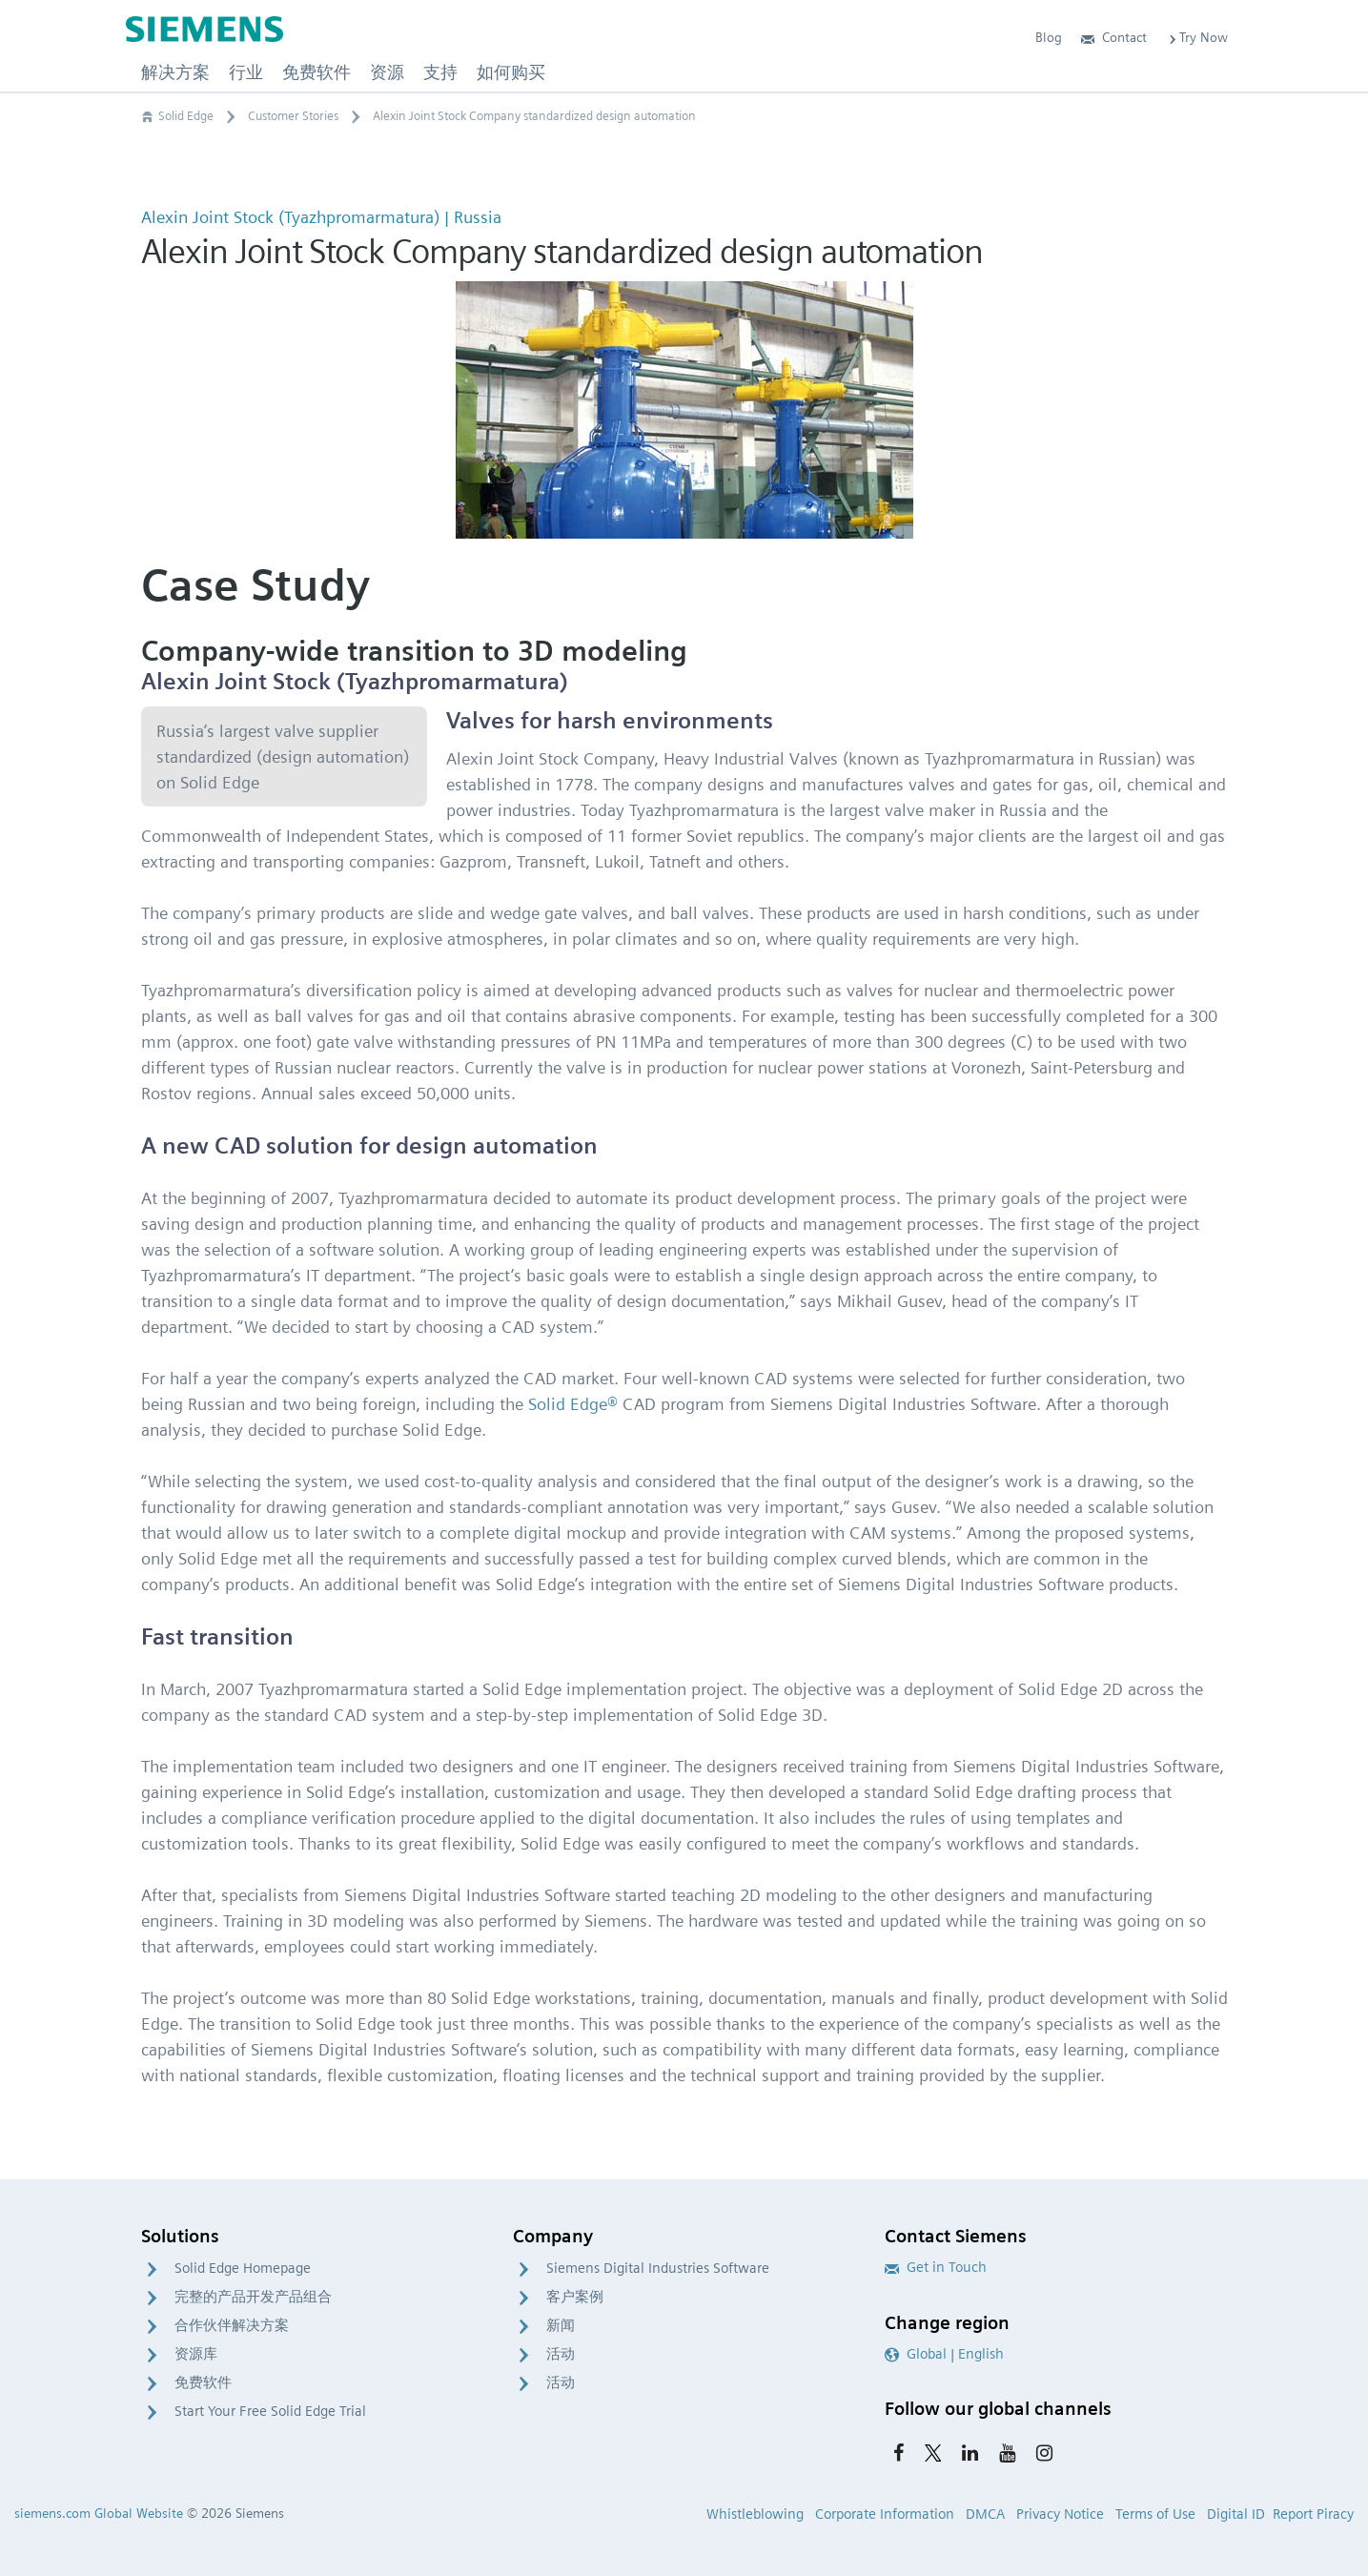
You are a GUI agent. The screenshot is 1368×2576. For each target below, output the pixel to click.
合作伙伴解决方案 (231, 2325)
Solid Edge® (573, 1404)
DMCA (985, 2514)
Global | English (944, 2353)
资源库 (195, 2353)
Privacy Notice (1060, 2514)
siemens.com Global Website (98, 2513)
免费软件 (203, 2382)
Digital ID (1236, 2514)
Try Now (1197, 37)
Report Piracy (1313, 2514)
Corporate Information (884, 2514)
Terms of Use (1155, 2514)
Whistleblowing (755, 2514)
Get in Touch (936, 2267)
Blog (1048, 37)
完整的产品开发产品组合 (253, 2296)
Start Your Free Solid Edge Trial (270, 2411)
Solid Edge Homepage (242, 2268)
